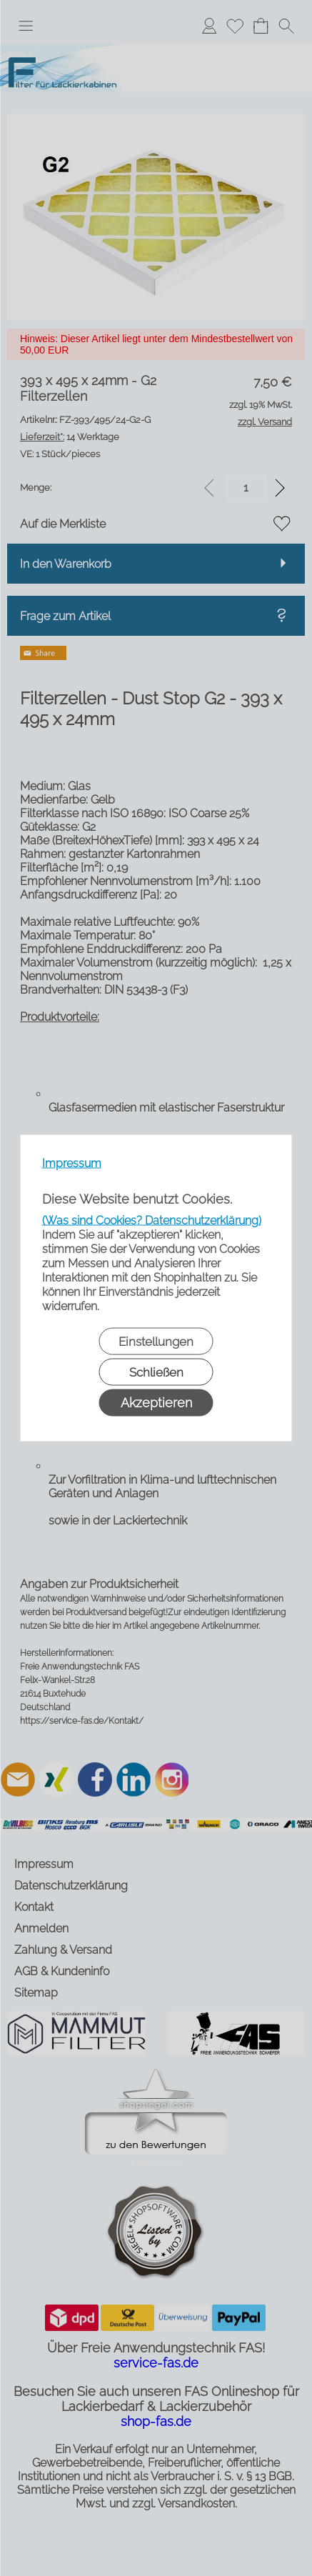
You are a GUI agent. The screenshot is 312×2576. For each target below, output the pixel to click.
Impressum (71, 1163)
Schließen (156, 1372)
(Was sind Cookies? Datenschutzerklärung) (151, 1220)
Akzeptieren (156, 1402)
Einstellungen (156, 1341)
